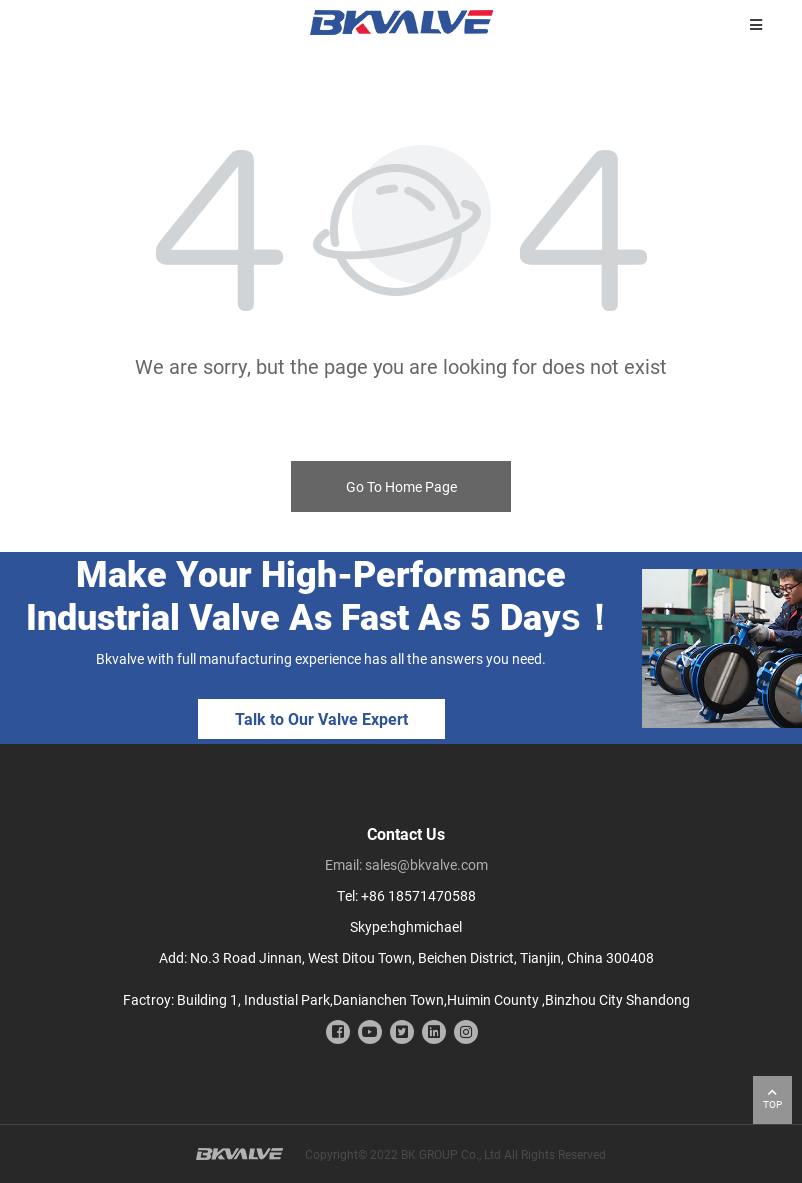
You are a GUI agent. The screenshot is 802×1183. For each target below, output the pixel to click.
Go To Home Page (401, 486)
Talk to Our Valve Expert (321, 718)
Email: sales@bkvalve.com (406, 864)
